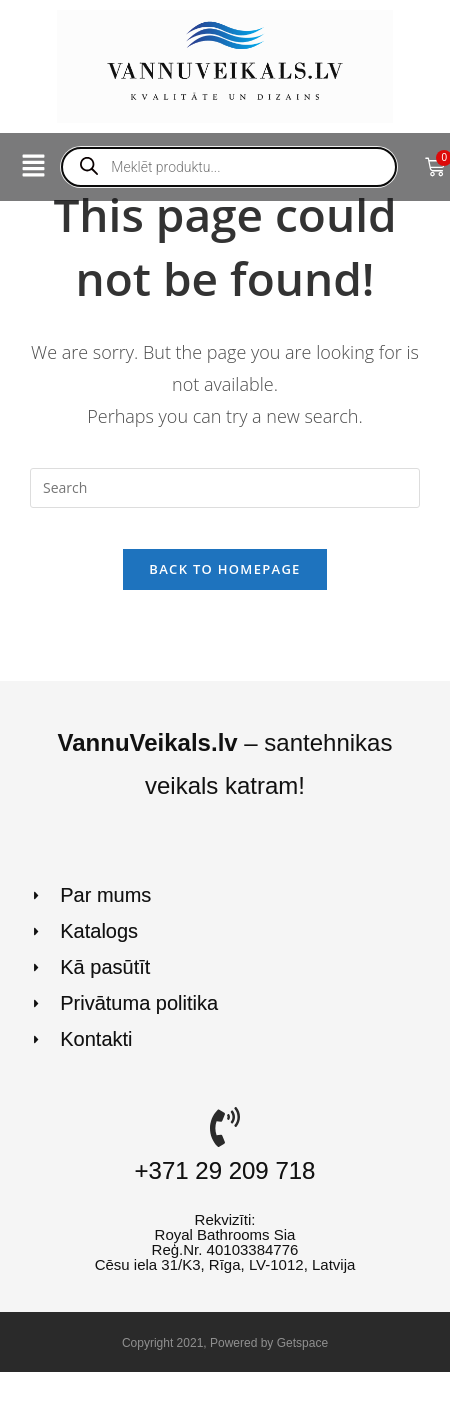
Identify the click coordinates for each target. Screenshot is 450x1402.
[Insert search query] (225, 488)
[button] (33, 167)
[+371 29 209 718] (225, 1127)
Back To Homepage (224, 569)
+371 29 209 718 (225, 1170)
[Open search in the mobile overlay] (229, 167)
